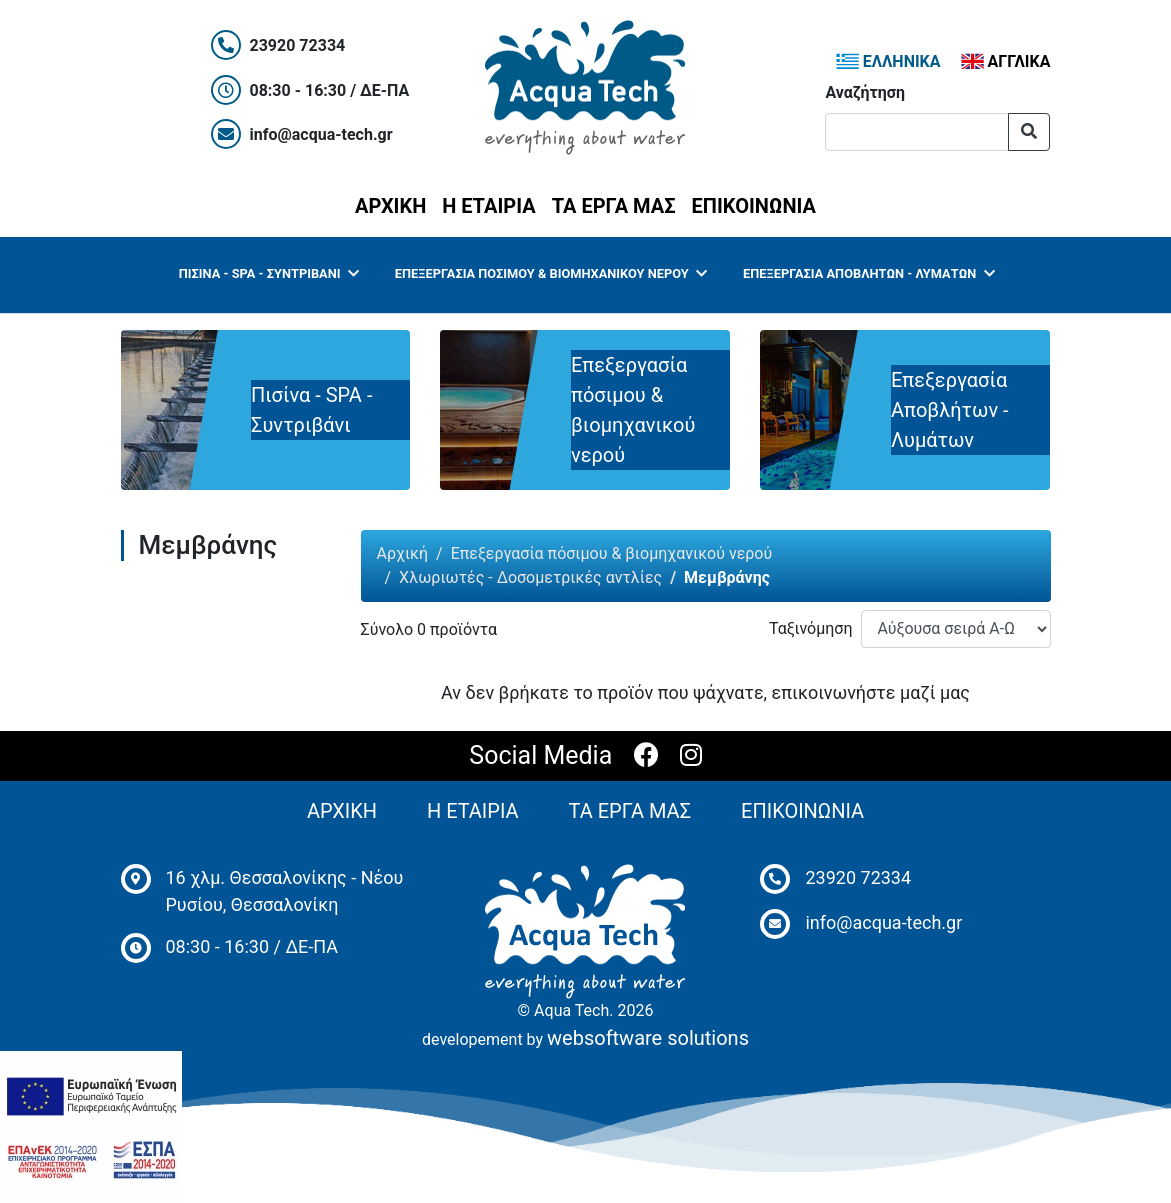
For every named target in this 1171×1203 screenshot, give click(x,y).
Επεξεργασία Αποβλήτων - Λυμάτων (869, 273)
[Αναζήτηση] (917, 132)
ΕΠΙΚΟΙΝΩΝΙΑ (754, 206)
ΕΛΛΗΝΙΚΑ (888, 61)
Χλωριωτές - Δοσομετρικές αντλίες (530, 577)
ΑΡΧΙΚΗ (394, 204)
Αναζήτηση (865, 92)
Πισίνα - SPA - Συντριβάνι (269, 273)
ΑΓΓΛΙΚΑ (1006, 61)
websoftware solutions (648, 1038)
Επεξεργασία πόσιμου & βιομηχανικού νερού (551, 273)
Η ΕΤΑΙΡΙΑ (488, 206)
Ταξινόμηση (811, 628)
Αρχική (403, 553)
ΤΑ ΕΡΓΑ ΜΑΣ (614, 206)
